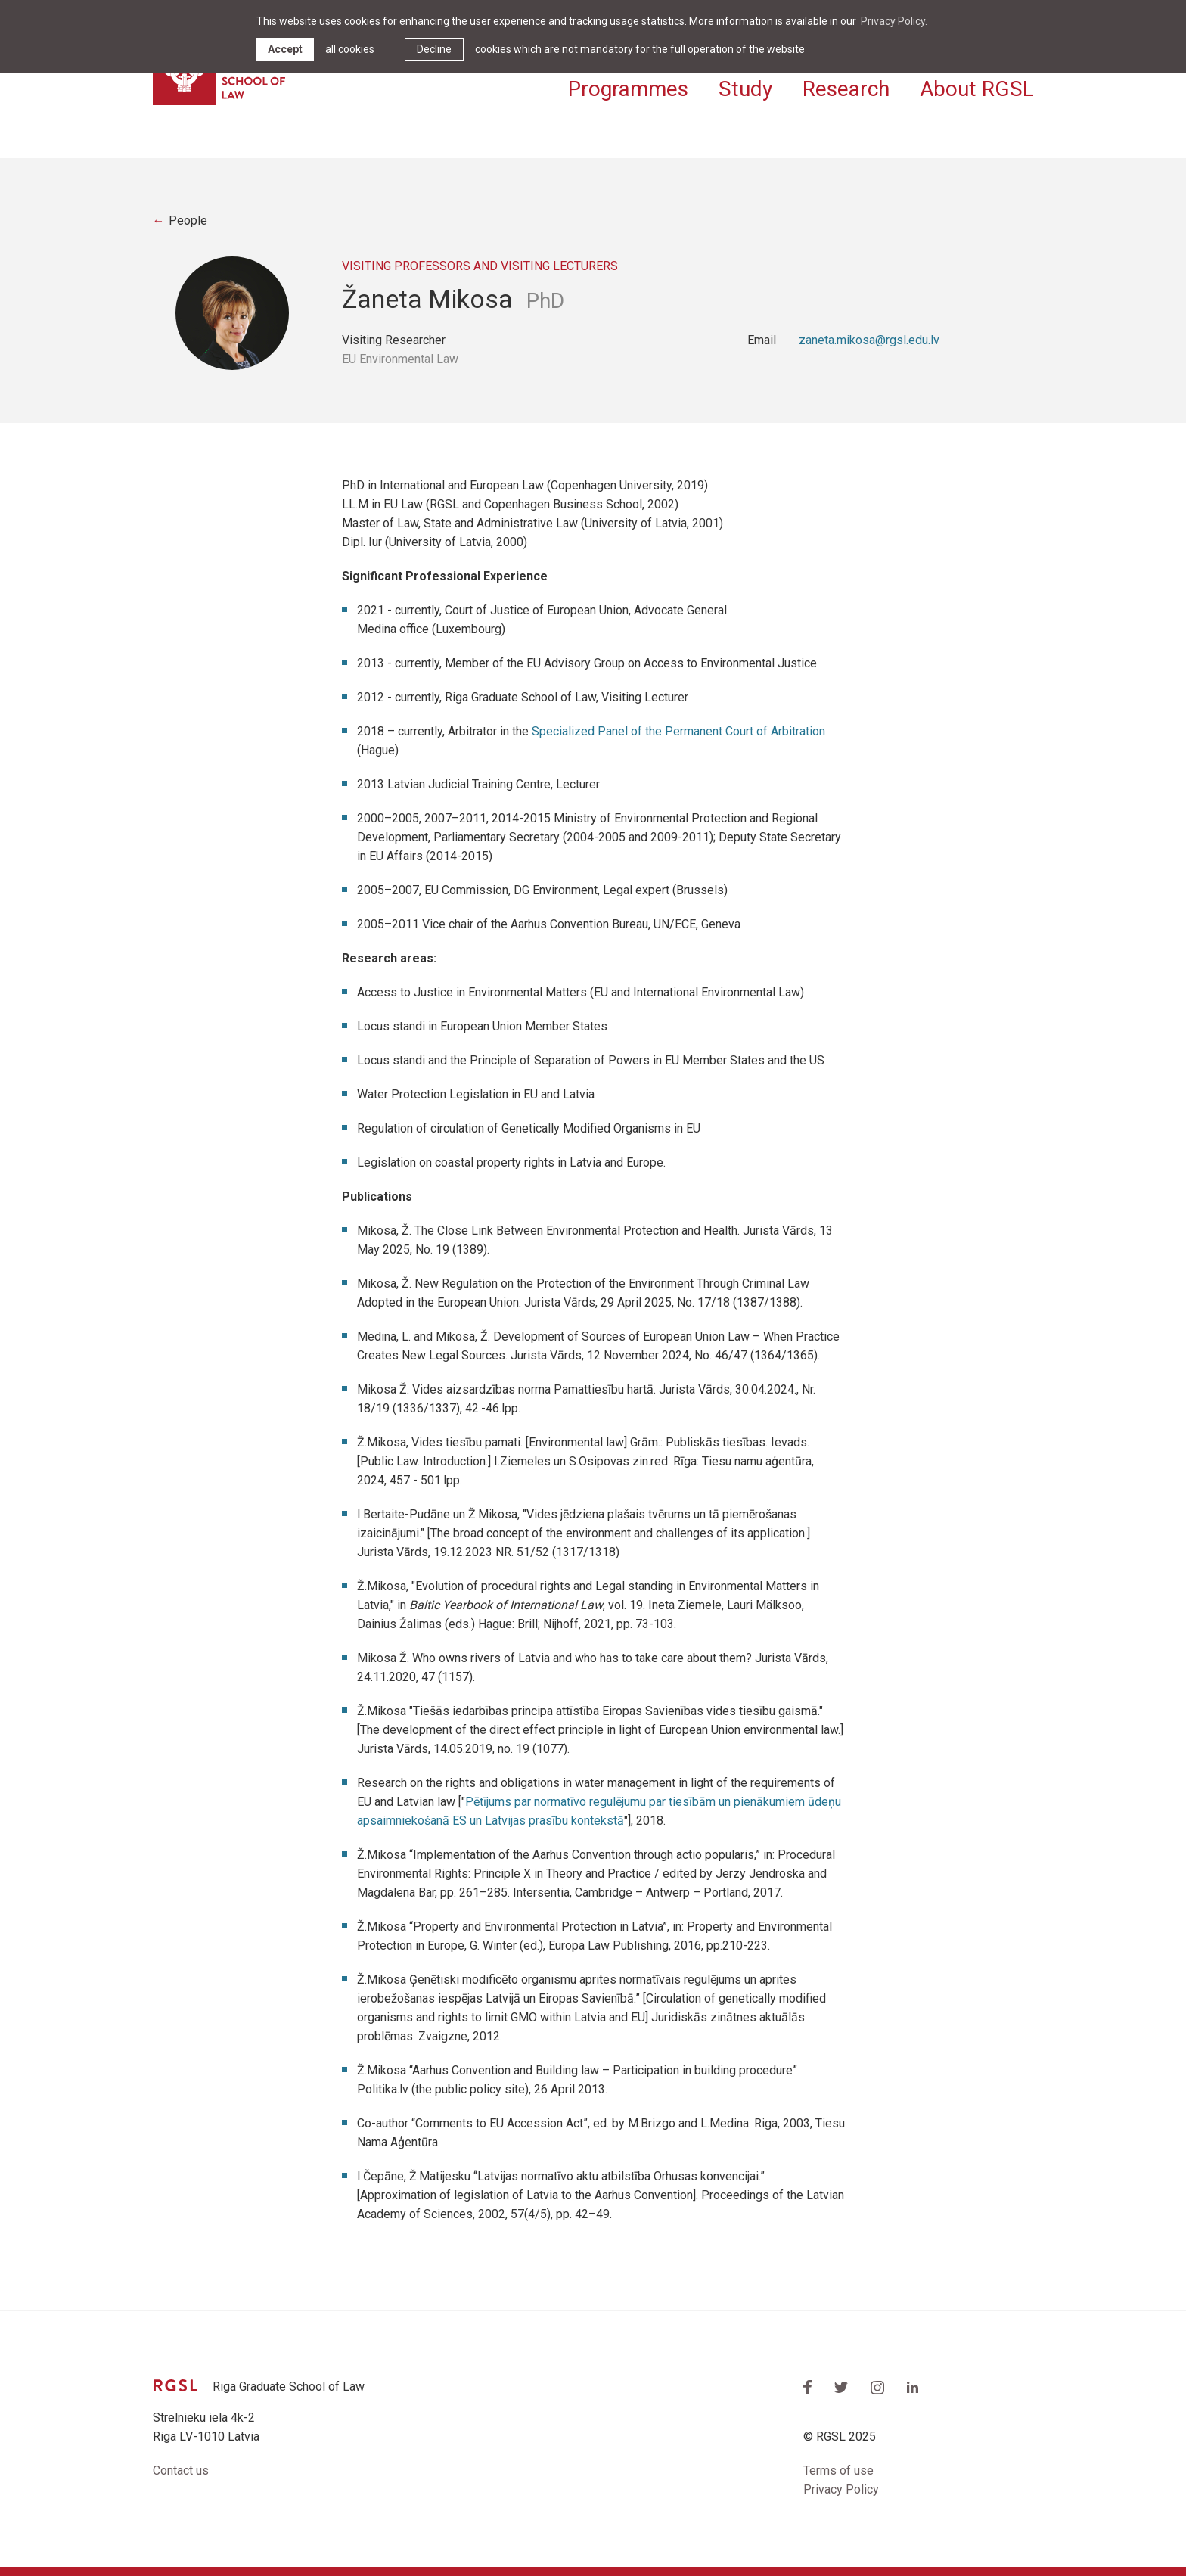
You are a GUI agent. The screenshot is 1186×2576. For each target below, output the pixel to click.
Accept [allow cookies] (285, 49)
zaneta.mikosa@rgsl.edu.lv (869, 340)
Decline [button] (434, 49)
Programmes (628, 88)
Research (846, 88)
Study (745, 88)
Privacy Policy (841, 2489)
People (188, 220)
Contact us (181, 2470)
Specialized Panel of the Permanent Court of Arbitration (678, 731)
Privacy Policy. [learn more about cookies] (894, 21)
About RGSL (977, 88)
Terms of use (838, 2470)
